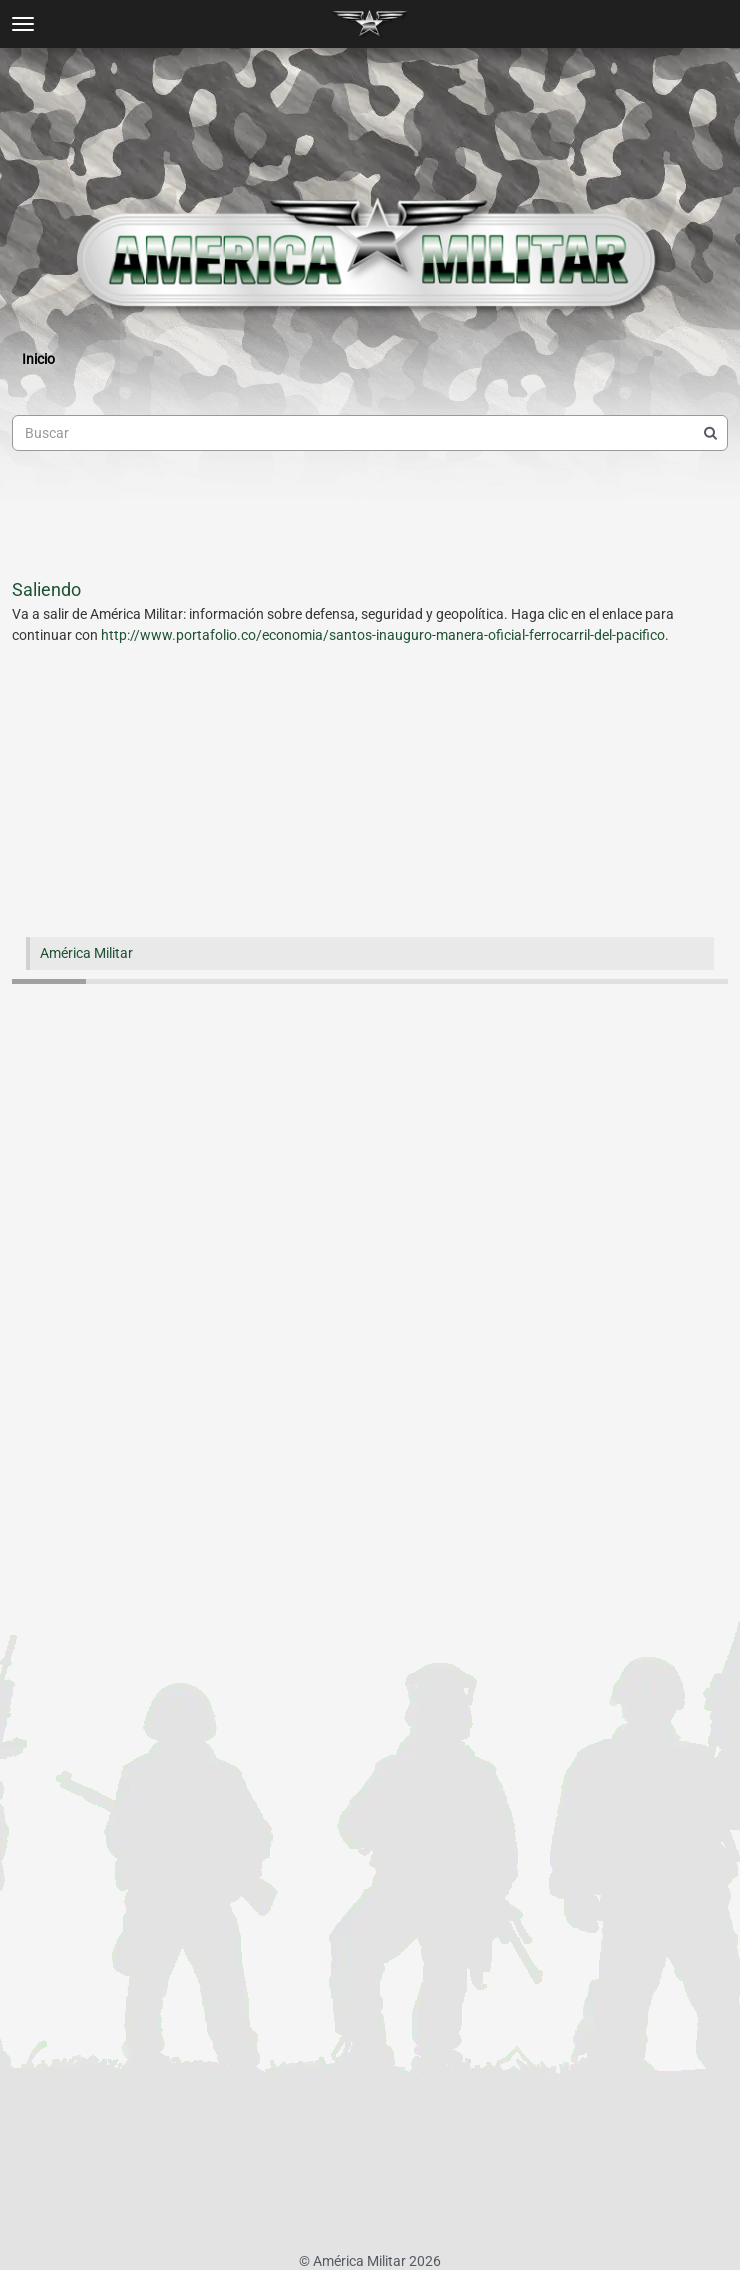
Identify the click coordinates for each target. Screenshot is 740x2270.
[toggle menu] (23, 24)
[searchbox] (370, 433)
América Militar (86, 953)
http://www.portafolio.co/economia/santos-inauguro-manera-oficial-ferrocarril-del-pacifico (383, 635)
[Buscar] (710, 433)
